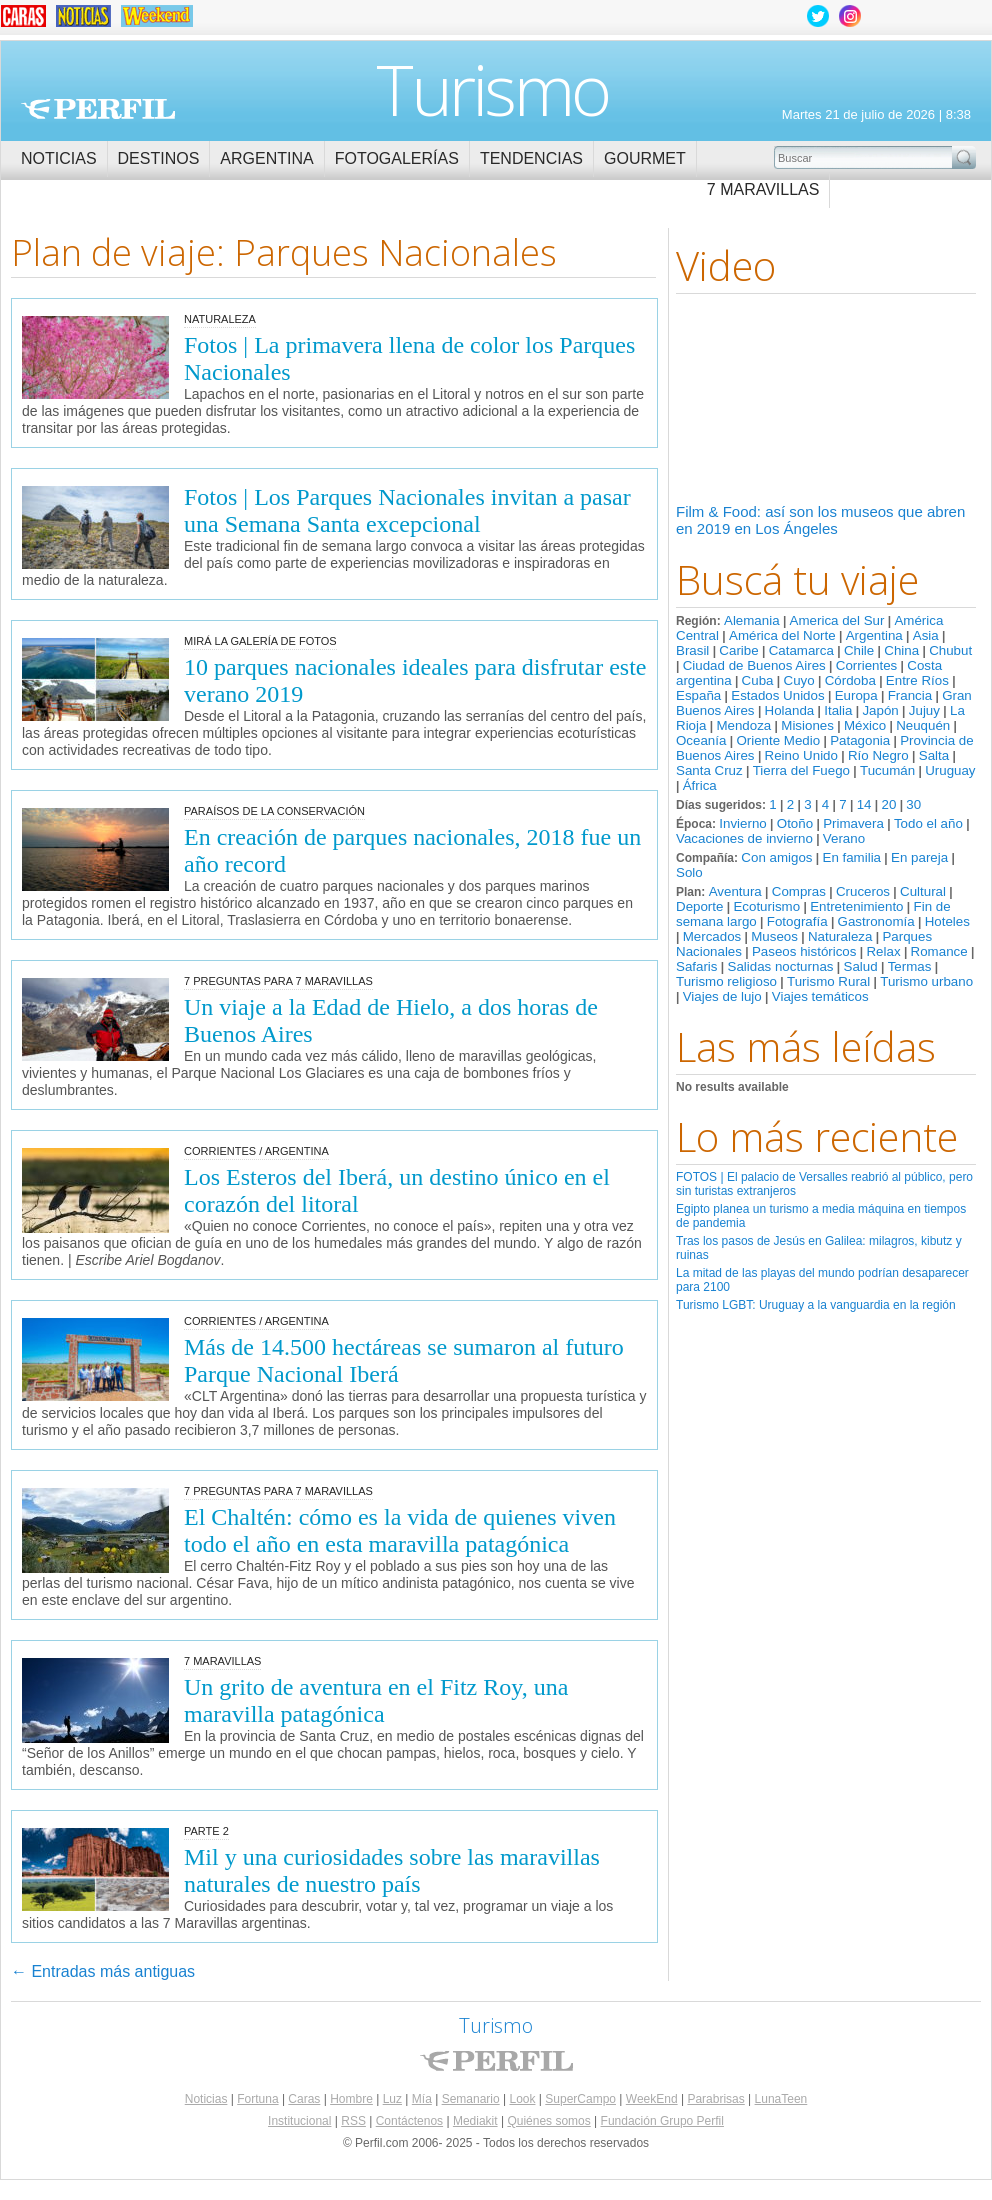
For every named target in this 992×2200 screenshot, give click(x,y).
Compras (799, 891)
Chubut (950, 650)
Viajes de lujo (722, 996)
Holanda (790, 710)
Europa (856, 695)
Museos (774, 936)
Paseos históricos (804, 951)
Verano (844, 838)
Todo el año (928, 823)
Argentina (266, 158)
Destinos (159, 158)
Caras (304, 2099)
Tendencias (531, 158)
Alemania (752, 620)
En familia (852, 857)
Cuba (758, 680)
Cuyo (799, 680)
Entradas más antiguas (103, 1971)
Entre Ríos (917, 680)
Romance (939, 951)
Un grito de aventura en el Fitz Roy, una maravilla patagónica (376, 1700)
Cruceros (863, 891)
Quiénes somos (548, 2121)
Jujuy (924, 710)
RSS (353, 2121)
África (700, 785)
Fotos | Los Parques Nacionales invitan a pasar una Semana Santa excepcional (407, 510)
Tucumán (887, 770)
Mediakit (475, 2121)
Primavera (853, 823)
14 (864, 804)
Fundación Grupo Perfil (662, 2121)
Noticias (59, 158)
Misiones (807, 725)
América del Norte (782, 635)
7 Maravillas (763, 189)
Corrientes (866, 665)
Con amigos (776, 857)
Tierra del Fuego (801, 770)
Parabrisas (715, 2099)
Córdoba (850, 680)
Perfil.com (98, 109)
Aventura (735, 891)
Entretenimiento (856, 906)
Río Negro (878, 755)
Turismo (492, 89)
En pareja (919, 857)
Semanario (471, 2099)
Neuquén (923, 725)
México (865, 725)
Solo (689, 872)
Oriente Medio (778, 740)
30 (913, 804)
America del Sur (837, 620)
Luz (392, 2099)
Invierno (742, 823)
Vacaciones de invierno (744, 838)
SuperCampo (580, 2099)
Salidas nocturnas (781, 966)
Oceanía (701, 740)
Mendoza (743, 725)
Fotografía (797, 921)
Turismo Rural (828, 981)
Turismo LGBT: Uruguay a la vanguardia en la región (816, 1305)
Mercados (712, 936)
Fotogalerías (397, 158)
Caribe (738, 650)
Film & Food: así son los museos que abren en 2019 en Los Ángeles (820, 520)
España (698, 695)
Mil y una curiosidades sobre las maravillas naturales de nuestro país (392, 1870)
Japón (880, 710)
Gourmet (645, 158)
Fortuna (257, 2099)
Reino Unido (801, 755)
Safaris (696, 966)
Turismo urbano (926, 981)
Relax (883, 951)
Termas (910, 966)
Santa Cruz (709, 770)
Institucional (299, 2121)
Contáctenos (409, 2121)
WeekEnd (652, 2099)
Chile (859, 650)
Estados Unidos (777, 695)
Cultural (923, 891)
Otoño (795, 823)
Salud (861, 966)
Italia (838, 710)
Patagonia (860, 740)
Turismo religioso (726, 981)
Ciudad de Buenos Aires (754, 665)
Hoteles (947, 921)
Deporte (699, 906)
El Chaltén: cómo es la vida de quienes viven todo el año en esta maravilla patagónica (400, 1530)
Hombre (351, 2099)
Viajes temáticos (820, 996)
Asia (926, 635)
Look (522, 2099)
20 (888, 804)
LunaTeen (781, 2099)
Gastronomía (876, 921)
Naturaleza (840, 936)
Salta (934, 755)
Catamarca (801, 650)
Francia (910, 695)
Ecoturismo (766, 906)
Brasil (692, 650)
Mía (422, 2099)
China (901, 650)
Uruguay (950, 770)
